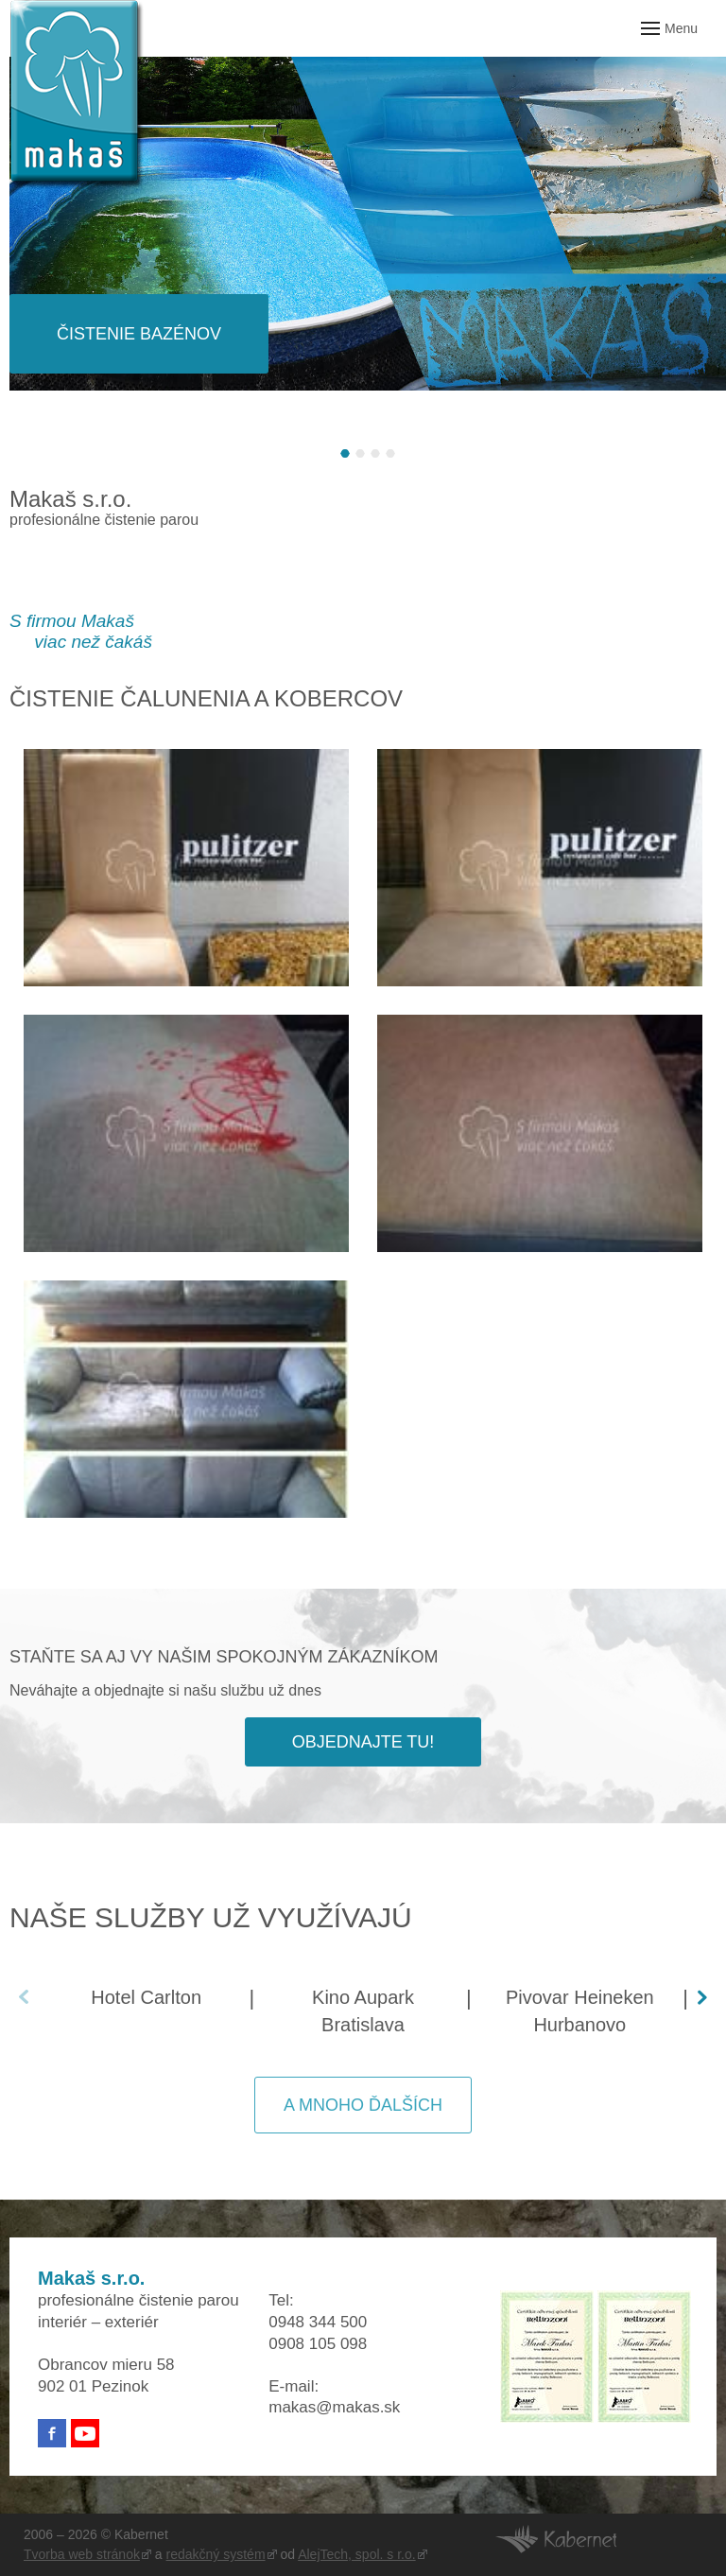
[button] (345, 453)
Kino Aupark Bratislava (363, 2011)
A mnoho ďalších (363, 2105)
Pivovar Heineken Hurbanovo (580, 2011)
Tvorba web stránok (82, 2554)
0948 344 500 (317, 2322)
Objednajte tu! (363, 1741)
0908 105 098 (317, 2344)
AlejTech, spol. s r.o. (357, 2554)
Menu (681, 28)
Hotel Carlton (146, 1997)
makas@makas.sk (334, 2407)
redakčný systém (216, 2554)
